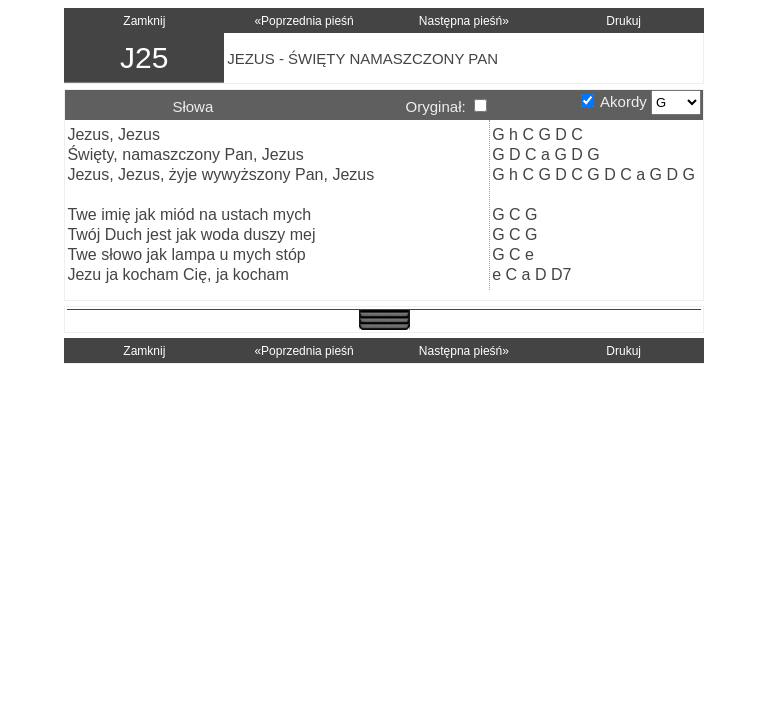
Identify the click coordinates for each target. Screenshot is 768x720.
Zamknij (144, 21)
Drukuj (623, 21)
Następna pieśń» (464, 21)
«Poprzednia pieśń (303, 21)
